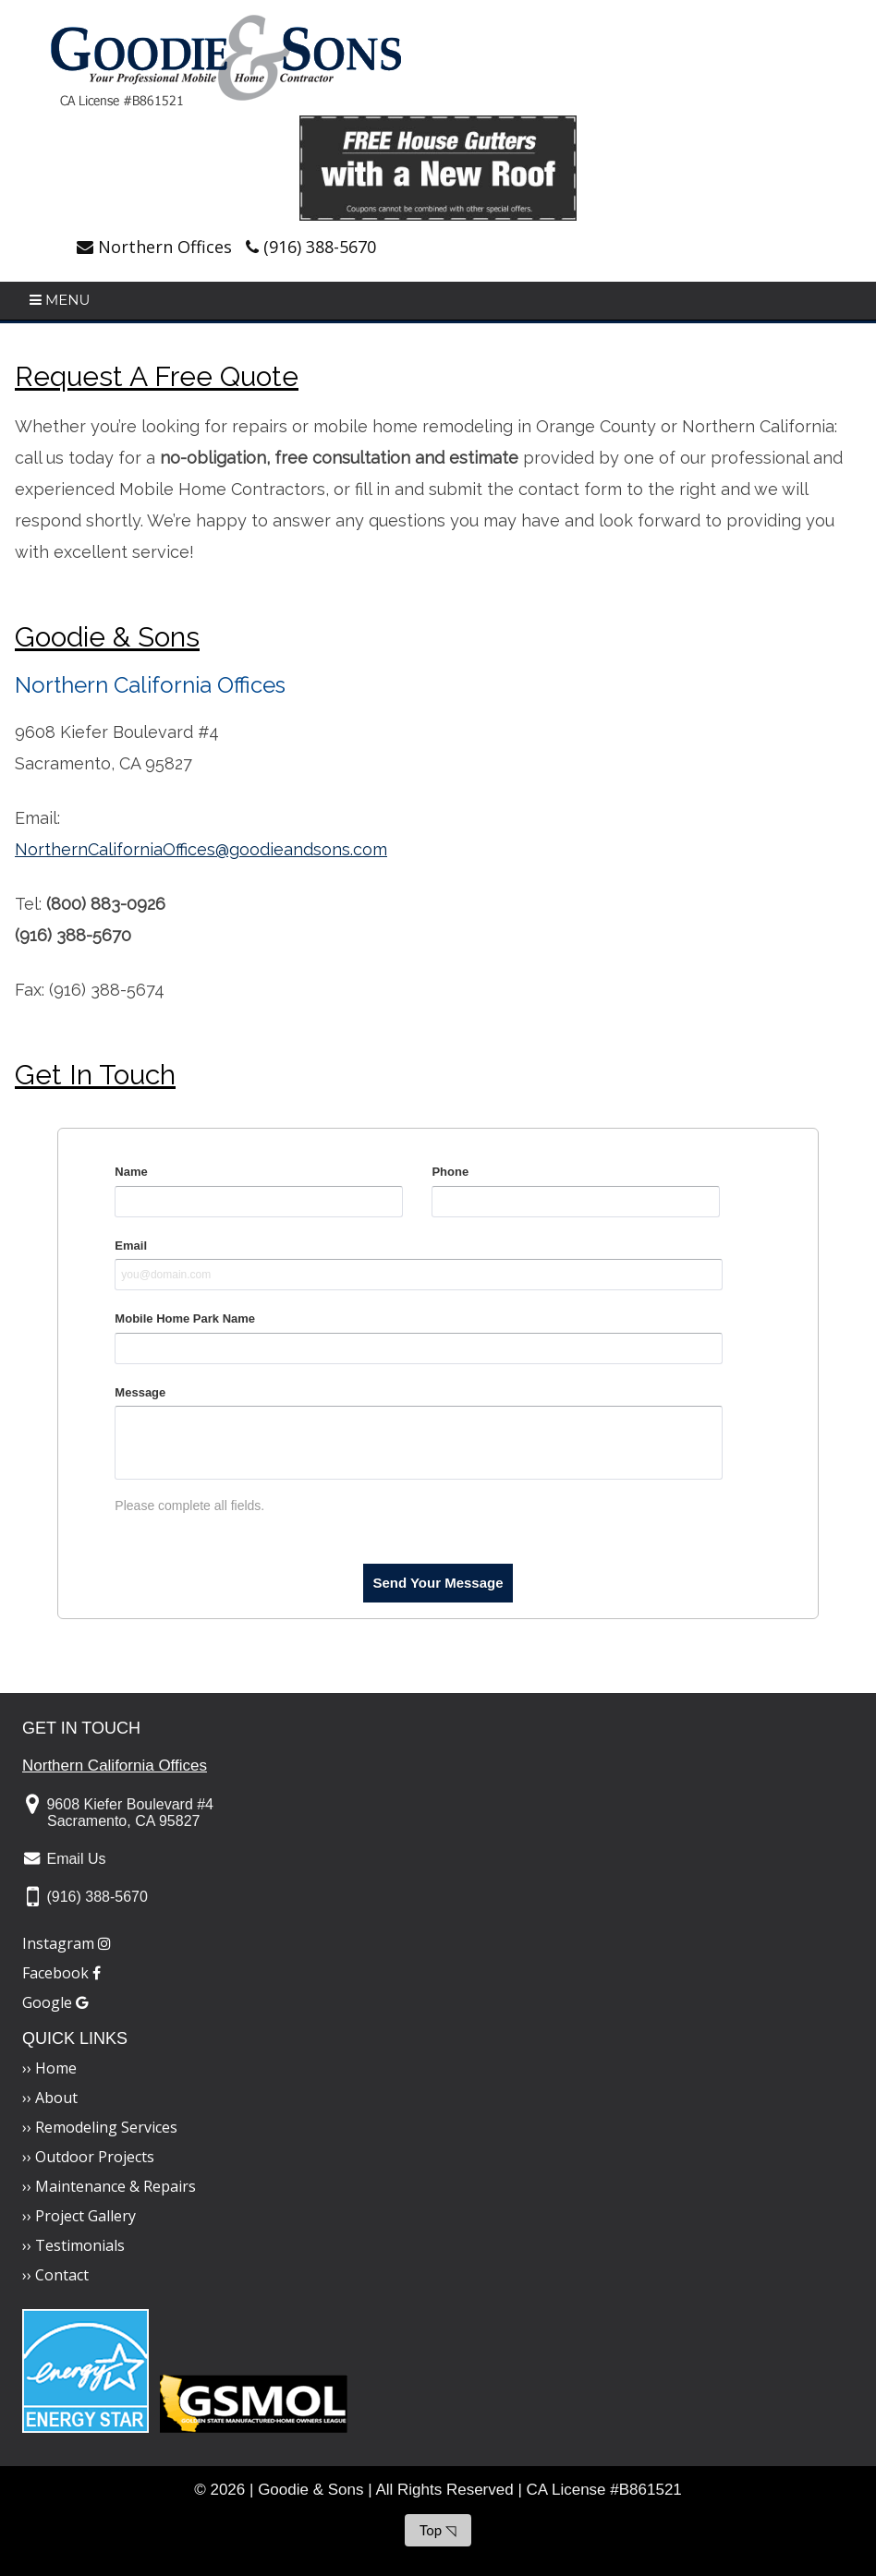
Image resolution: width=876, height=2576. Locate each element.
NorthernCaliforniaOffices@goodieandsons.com (201, 849)
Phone (450, 1172)
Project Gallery (85, 2216)
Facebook (61, 1973)
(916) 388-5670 (319, 247)
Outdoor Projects (94, 2157)
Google (55, 2002)
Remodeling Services (106, 2127)
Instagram (66, 1943)
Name (131, 1172)
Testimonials (80, 2245)
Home (56, 2068)
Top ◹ (438, 2530)
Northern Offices (165, 247)
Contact (62, 2275)
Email (131, 1245)
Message (140, 1392)
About (56, 2097)
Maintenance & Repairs (115, 2186)
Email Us (75, 1859)
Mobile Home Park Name (185, 1318)
